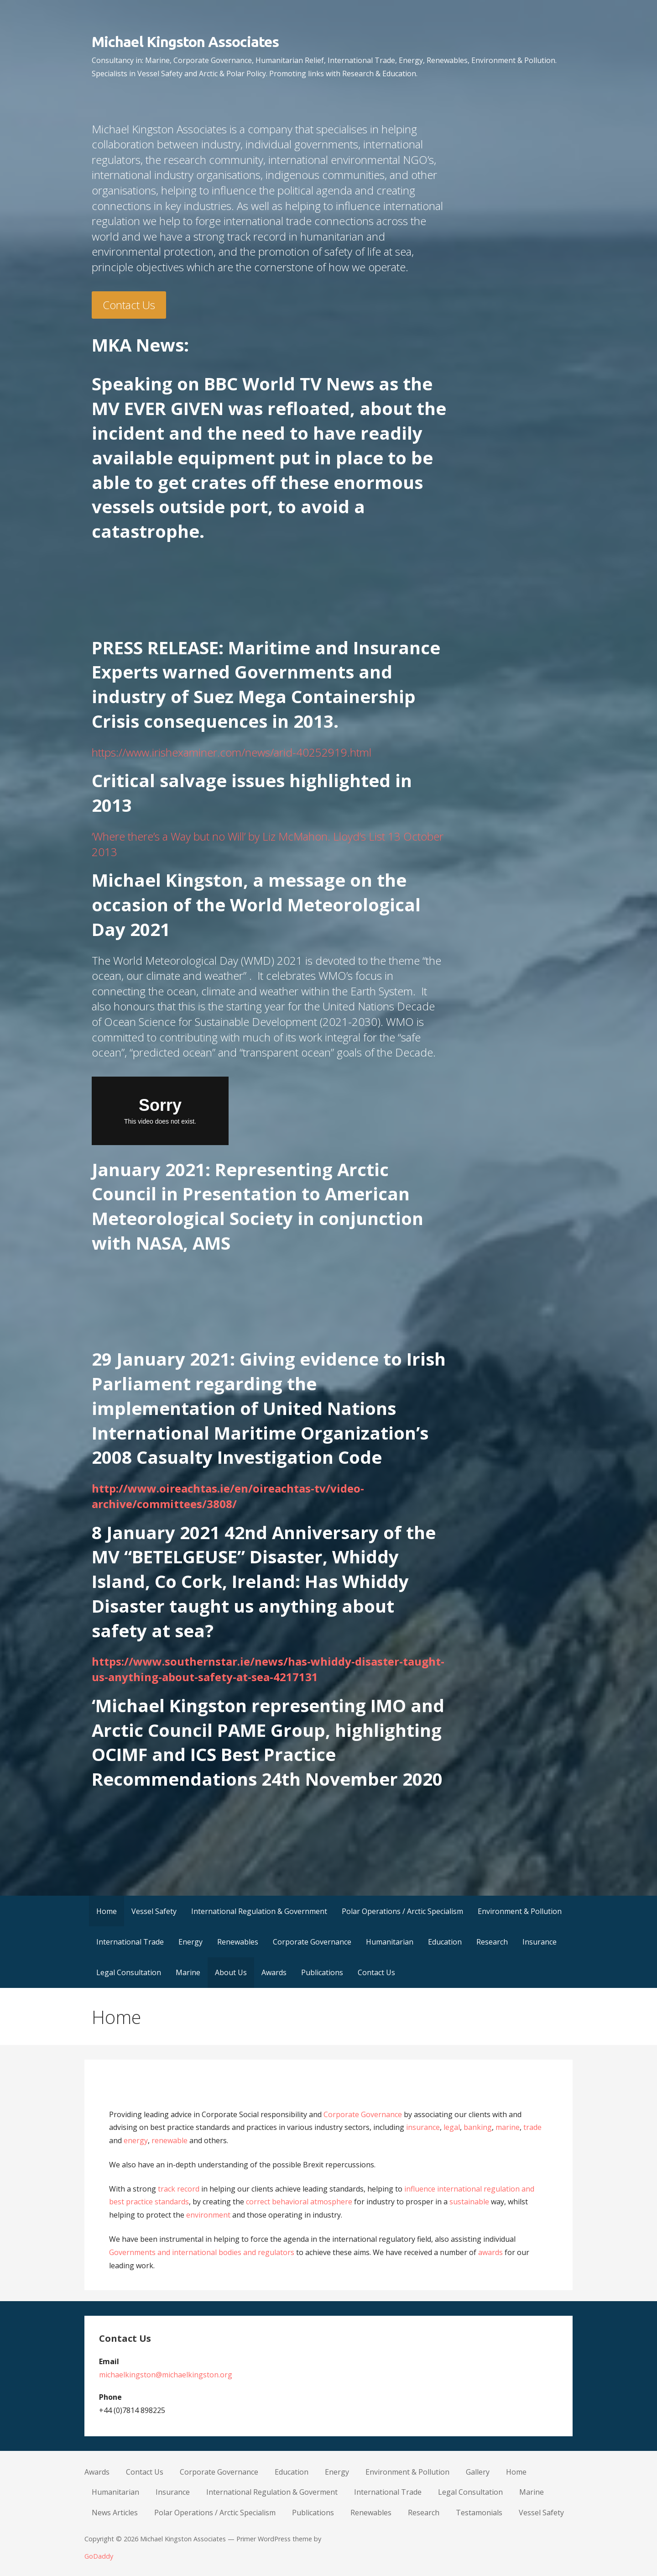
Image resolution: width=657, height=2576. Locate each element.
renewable (169, 2140)
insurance (423, 2127)
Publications (322, 1972)
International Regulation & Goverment (272, 2492)
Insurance (539, 1942)
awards (490, 2252)
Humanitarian (389, 1942)
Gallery (478, 2472)
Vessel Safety (154, 1911)
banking (478, 2127)
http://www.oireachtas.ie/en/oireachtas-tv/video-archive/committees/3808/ (228, 1496)
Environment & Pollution (520, 1911)
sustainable (469, 2202)
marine (507, 2127)
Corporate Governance (312, 1942)
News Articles (115, 2513)
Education (445, 1942)
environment (207, 2215)
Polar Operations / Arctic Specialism (402, 1911)
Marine (188, 1972)
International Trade (130, 1942)
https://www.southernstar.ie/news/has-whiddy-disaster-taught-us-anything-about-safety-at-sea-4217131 (268, 1669)
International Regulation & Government (259, 1911)
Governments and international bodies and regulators (201, 2252)
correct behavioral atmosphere (299, 2202)
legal (451, 2127)
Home (106, 1911)
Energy (190, 1942)
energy (136, 2140)
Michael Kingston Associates (185, 41)
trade (531, 2127)
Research (492, 1942)
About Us (231, 1972)
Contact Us (129, 304)
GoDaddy (98, 2556)
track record (178, 2189)
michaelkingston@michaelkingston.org (165, 2375)
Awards (274, 1972)
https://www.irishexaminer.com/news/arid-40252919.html (231, 752)
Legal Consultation (128, 1972)
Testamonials (479, 2513)
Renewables (237, 1942)
